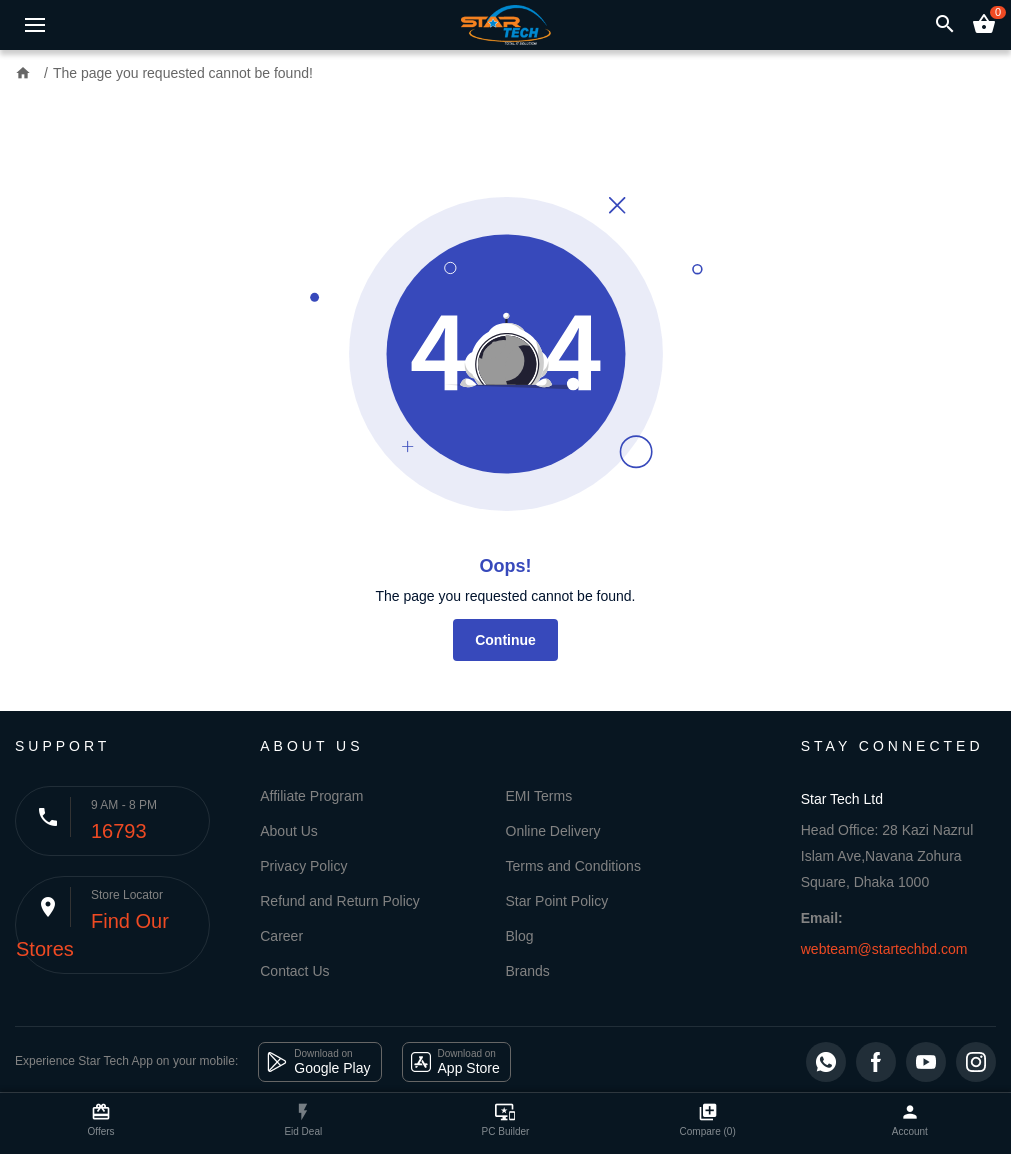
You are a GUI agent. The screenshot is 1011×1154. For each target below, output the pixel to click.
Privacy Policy (303, 866)
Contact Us (294, 971)
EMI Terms (539, 796)
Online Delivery (553, 831)
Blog (520, 936)
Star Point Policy (557, 901)
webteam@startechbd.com (884, 949)
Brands (528, 971)
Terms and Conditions (573, 866)
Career (281, 936)
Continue (505, 640)
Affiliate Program (311, 796)
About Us (289, 831)
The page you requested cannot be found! (183, 73)
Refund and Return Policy (340, 901)
